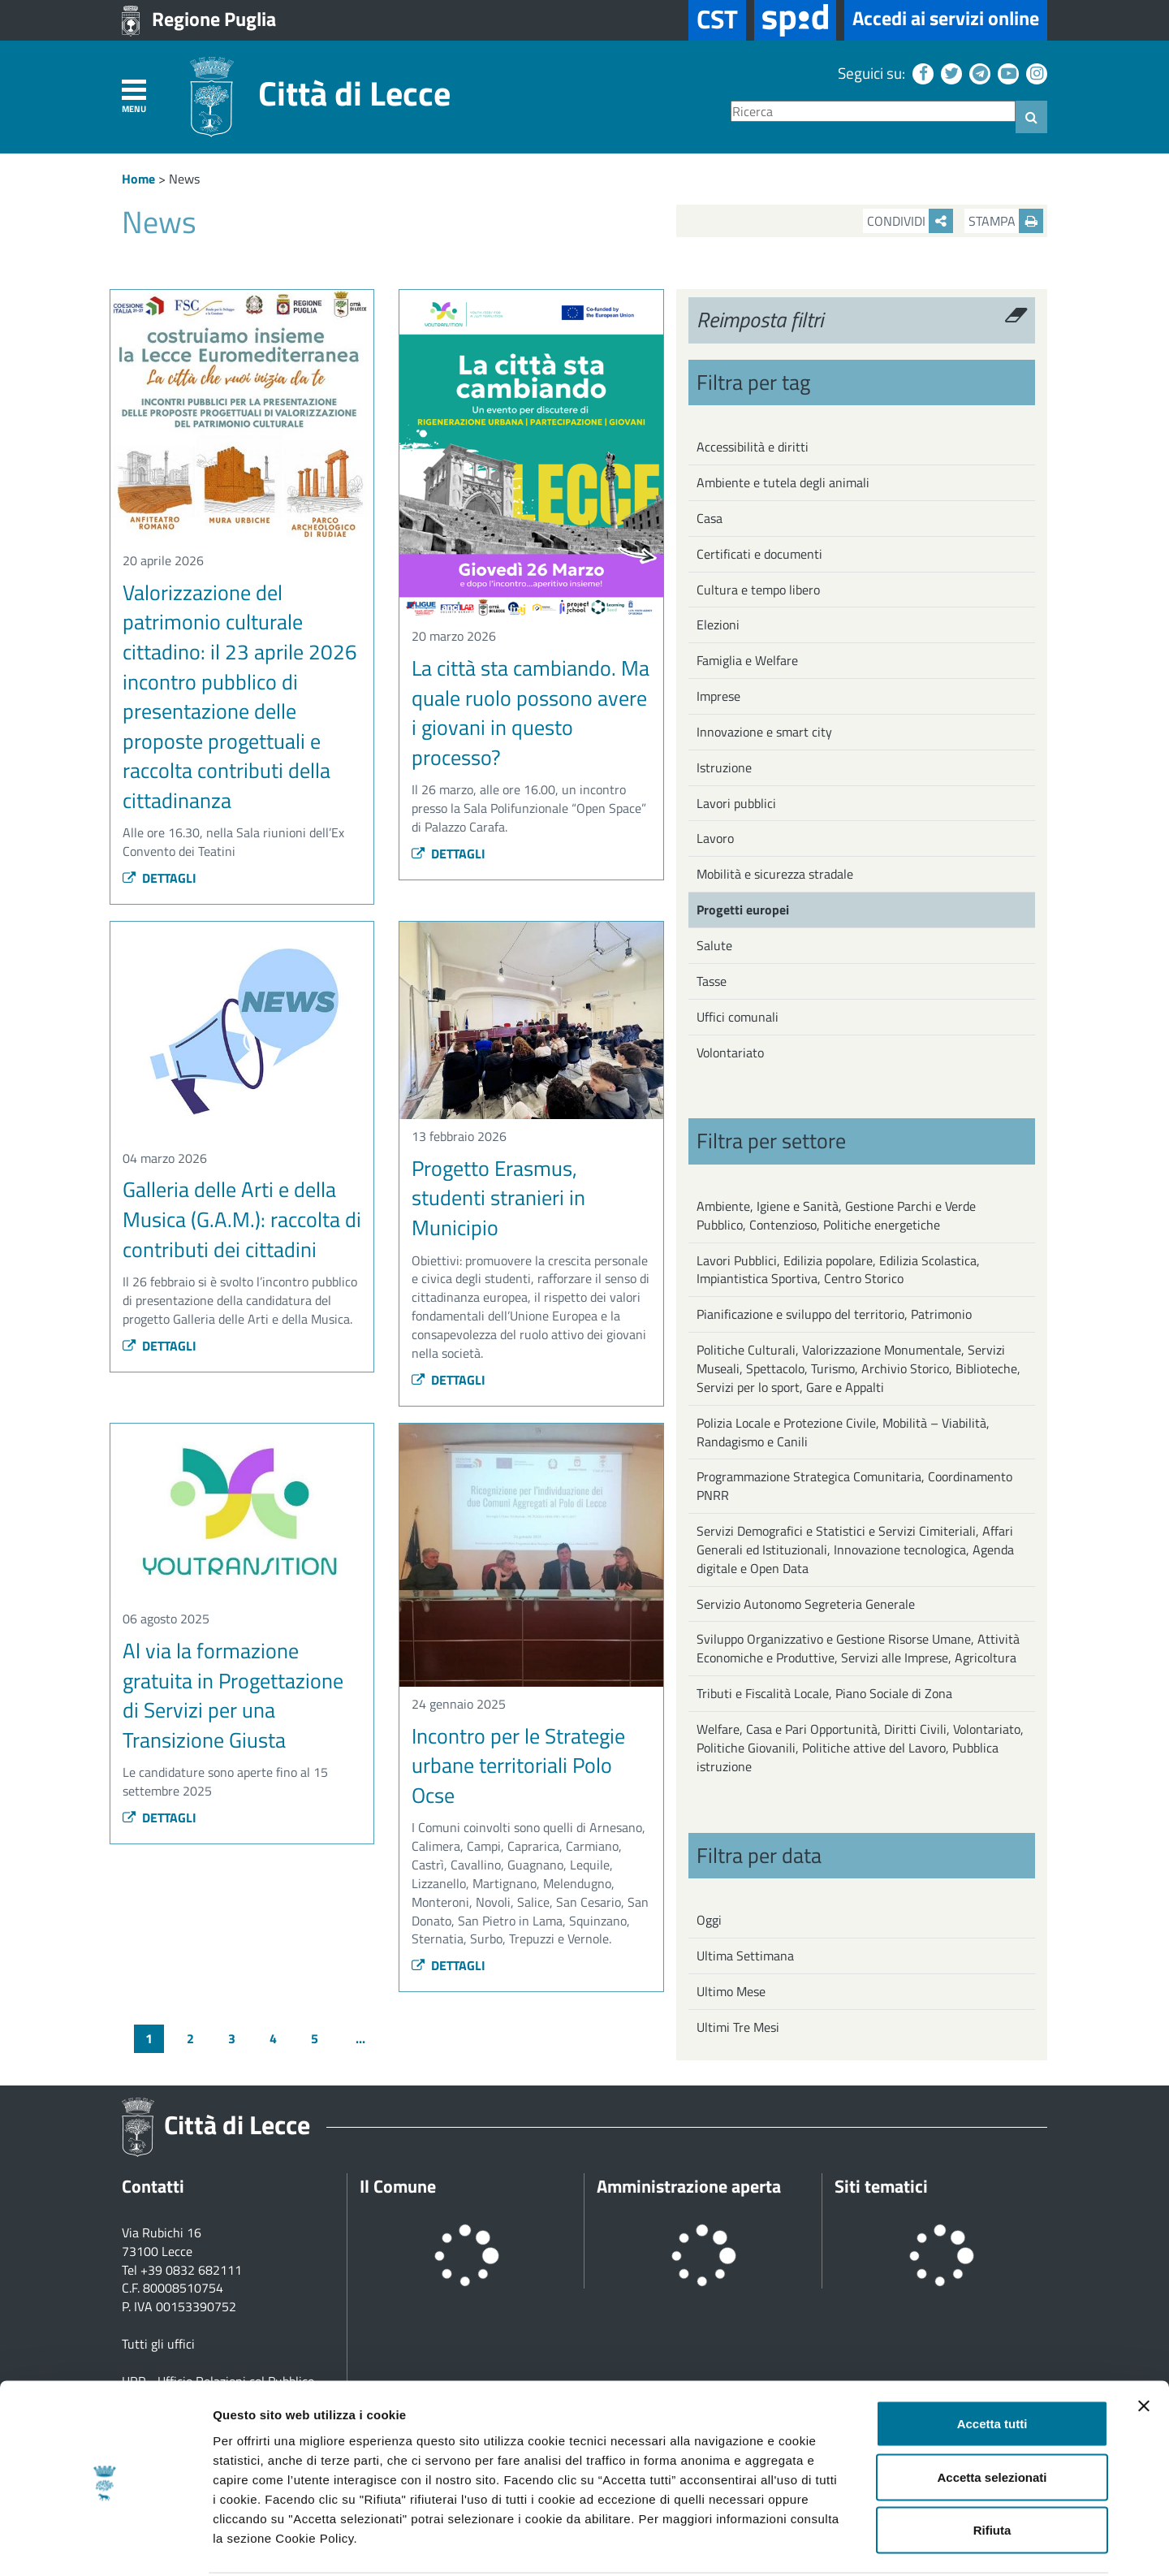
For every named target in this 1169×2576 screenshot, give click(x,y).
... (360, 2038)
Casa (710, 518)
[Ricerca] (873, 112)
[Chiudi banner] (1144, 2345)
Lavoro (715, 838)
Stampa (1005, 221)
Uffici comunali (738, 1017)
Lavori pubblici (736, 803)
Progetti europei (743, 909)
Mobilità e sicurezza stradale (775, 874)
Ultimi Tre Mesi (738, 2027)
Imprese (718, 696)
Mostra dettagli (854, 2544)
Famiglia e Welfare (747, 660)
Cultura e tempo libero (758, 589)
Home (138, 178)
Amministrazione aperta (689, 2186)
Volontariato (730, 1052)
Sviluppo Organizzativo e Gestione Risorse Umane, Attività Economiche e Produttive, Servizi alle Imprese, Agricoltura (858, 1648)
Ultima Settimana (745, 1955)
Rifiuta (992, 2469)
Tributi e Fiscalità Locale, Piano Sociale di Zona (824, 1693)
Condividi (910, 221)
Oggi (709, 1920)
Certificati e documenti (759, 554)
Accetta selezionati (991, 2416)
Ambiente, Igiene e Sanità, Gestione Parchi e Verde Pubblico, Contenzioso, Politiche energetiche (836, 1215)
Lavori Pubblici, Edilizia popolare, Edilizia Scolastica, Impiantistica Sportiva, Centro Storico (838, 1270)
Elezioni (718, 624)
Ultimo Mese (731, 1991)
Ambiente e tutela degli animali (783, 482)
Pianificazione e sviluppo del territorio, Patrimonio (834, 1314)
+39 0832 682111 (191, 2270)
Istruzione (724, 767)
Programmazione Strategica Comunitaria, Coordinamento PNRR (854, 1486)
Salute (714, 945)
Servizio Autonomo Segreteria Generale (806, 1604)
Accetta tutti (992, 2363)
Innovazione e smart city (764, 731)
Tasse (712, 981)
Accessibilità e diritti (753, 446)
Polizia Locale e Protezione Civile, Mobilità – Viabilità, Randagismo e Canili (843, 1432)
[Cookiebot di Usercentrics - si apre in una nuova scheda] (105, 2544)
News (184, 178)
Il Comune (398, 2186)
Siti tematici (881, 2186)
